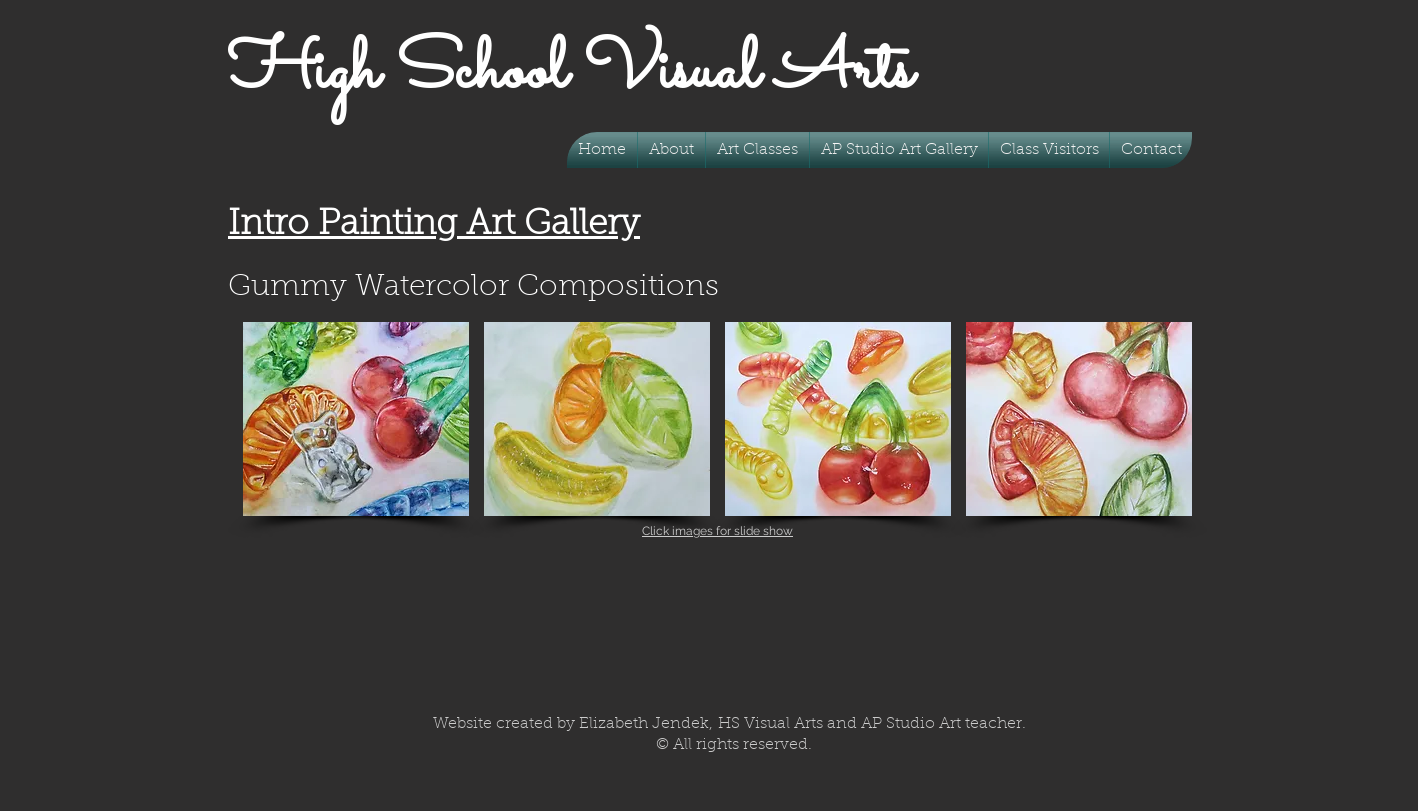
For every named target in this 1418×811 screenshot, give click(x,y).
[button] (757, 150)
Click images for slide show (717, 531)
